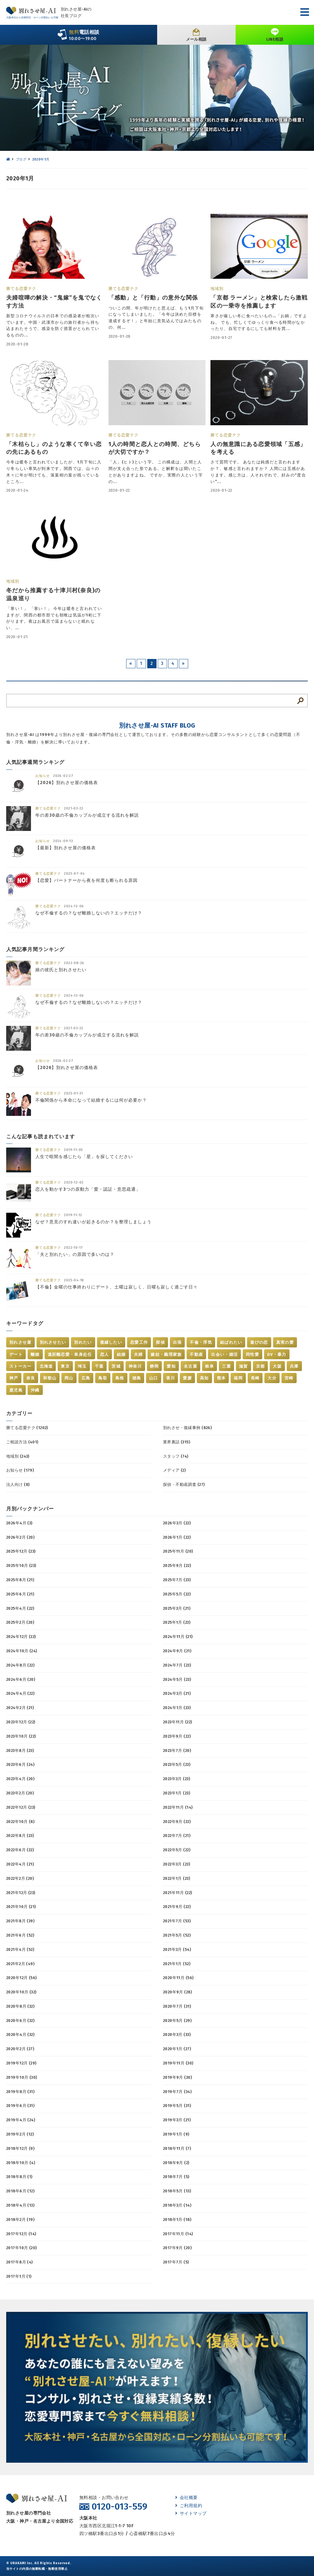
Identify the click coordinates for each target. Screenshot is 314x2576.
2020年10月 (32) (21, 1992)
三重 (226, 1366)
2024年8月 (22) (20, 1665)
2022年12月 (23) (20, 1807)
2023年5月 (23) (176, 1764)
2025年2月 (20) (20, 1622)
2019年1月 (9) (176, 2134)
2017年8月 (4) (19, 2262)
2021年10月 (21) (21, 1906)
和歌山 (49, 1378)
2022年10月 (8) (20, 1821)
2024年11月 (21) (177, 1636)
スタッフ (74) (175, 1456)
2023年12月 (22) (20, 1722)
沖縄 (35, 1390)
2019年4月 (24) (20, 2120)
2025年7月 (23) (177, 1579)
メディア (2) (174, 1470)
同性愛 (252, 1354)
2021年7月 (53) (177, 1921)
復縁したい (111, 1342)
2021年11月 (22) (177, 1892)
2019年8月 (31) (20, 2091)
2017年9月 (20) (177, 2247)
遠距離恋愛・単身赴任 (70, 1354)
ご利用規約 (188, 2505)
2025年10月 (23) (21, 1565)
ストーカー (20, 1366)
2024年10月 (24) (21, 1651)
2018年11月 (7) (177, 2148)
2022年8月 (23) (20, 1835)
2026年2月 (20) (20, 1537)
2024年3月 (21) (177, 1693)
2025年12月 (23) (20, 1551)
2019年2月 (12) (20, 2134)
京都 (260, 1366)
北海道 (46, 1366)
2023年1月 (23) (176, 1793)
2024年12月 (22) (21, 1636)
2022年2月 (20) (20, 1878)
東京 (65, 1366)
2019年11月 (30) (178, 2063)
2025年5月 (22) (177, 1594)
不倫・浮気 (201, 1342)
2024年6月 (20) (20, 1679)
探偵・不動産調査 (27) (184, 1484)
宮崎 (289, 1378)
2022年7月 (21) (176, 1835)
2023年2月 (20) (20, 1793)
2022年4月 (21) (20, 1864)
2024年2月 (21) (20, 1707)
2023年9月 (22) (177, 1736)
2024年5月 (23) (177, 1679)
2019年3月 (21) (177, 2120)
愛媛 (187, 1378)
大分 (272, 1378)
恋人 (104, 1354)
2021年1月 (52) (176, 1963)
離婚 (35, 1354)
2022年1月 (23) (176, 1878)
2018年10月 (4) (20, 2162)
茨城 (116, 1366)
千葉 (99, 1366)
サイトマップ (191, 2513)
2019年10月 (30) (21, 2077)
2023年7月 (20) (177, 1750)
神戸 (13, 1378)
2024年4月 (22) (20, 1693)
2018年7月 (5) (176, 2176)
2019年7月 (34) (177, 2091)
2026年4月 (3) (19, 1523)
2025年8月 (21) (20, 1579)
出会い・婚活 (224, 1354)
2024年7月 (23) (177, 1665)
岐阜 (209, 1366)
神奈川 (135, 1366)
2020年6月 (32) (20, 2020)
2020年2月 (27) (20, 2048)
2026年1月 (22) (177, 1537)
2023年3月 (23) (176, 1778)
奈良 (30, 1378)
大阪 (277, 1366)
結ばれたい (231, 1342)
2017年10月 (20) (21, 2247)
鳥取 (102, 1378)
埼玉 (82, 1366)
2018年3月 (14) (177, 2205)
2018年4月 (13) (20, 2205)
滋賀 (243, 1366)
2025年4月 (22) (20, 1608)
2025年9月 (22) (177, 1565)
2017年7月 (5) (176, 2262)
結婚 (121, 1354)
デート (16, 1354)
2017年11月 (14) (178, 2233)
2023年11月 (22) (177, 1722)
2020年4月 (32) (20, 2034)
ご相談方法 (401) (22, 1442)
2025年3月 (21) (176, 1608)
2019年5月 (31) (177, 2105)
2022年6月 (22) (20, 1849)
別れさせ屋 (20, 1342)
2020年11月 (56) (178, 1977)
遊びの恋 (259, 1342)
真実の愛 (285, 1342)
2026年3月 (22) (177, 1523)
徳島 (136, 1378)
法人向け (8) (17, 1484)
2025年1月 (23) (176, 1622)
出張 (177, 1342)
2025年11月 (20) (178, 1551)
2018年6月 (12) (20, 2191)
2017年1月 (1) (19, 2276)
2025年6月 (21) (20, 1594)
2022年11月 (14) (177, 1807)
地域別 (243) (17, 1456)
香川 (170, 1378)
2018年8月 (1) (19, 2176)
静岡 (154, 1366)
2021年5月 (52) (177, 1935)
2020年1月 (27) (177, 2048)
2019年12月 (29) (21, 2063)
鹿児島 (16, 1390)
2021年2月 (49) (20, 1963)
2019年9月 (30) (177, 2077)
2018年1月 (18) (177, 2219)
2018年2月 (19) (20, 2219)
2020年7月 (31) (177, 2006)
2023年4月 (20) (20, 1778)
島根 (119, 1378)
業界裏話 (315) (176, 1442)
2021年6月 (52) (20, 1935)
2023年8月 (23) (20, 1750)
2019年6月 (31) (20, 2105)
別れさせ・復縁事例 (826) (187, 1427)
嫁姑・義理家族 (166, 1354)
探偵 (160, 1342)
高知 (204, 1378)
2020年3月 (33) (177, 2034)
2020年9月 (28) (177, 1992)
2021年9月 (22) (177, 1906)
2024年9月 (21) (177, 1651)
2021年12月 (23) (20, 1892)
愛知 (171, 1366)
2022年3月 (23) (176, 1864)
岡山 (68, 1378)
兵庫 (294, 1366)
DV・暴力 (276, 1354)
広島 (86, 1378)
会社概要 (186, 2497)
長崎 (255, 1378)
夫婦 (138, 1354)
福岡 (238, 1378)
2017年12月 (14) (21, 2233)
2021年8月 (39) (20, 1921)
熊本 (221, 1378)
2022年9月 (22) (177, 1821)
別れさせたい (53, 1342)
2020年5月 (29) (177, 2020)
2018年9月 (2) (176, 2162)
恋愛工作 (139, 1342)
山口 (153, 1378)
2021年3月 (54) (177, 1949)
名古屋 (190, 1366)
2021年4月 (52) (20, 1949)
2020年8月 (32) (20, 2006)
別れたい (83, 1342)
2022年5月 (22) (176, 1849)
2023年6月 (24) (20, 1764)
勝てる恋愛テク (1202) (27, 1427)
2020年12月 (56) (21, 1977)
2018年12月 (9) (20, 2148)
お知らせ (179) (20, 1470)
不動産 (196, 1354)
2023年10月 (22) (21, 1736)
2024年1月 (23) (177, 1707)
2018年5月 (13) (177, 2191)
